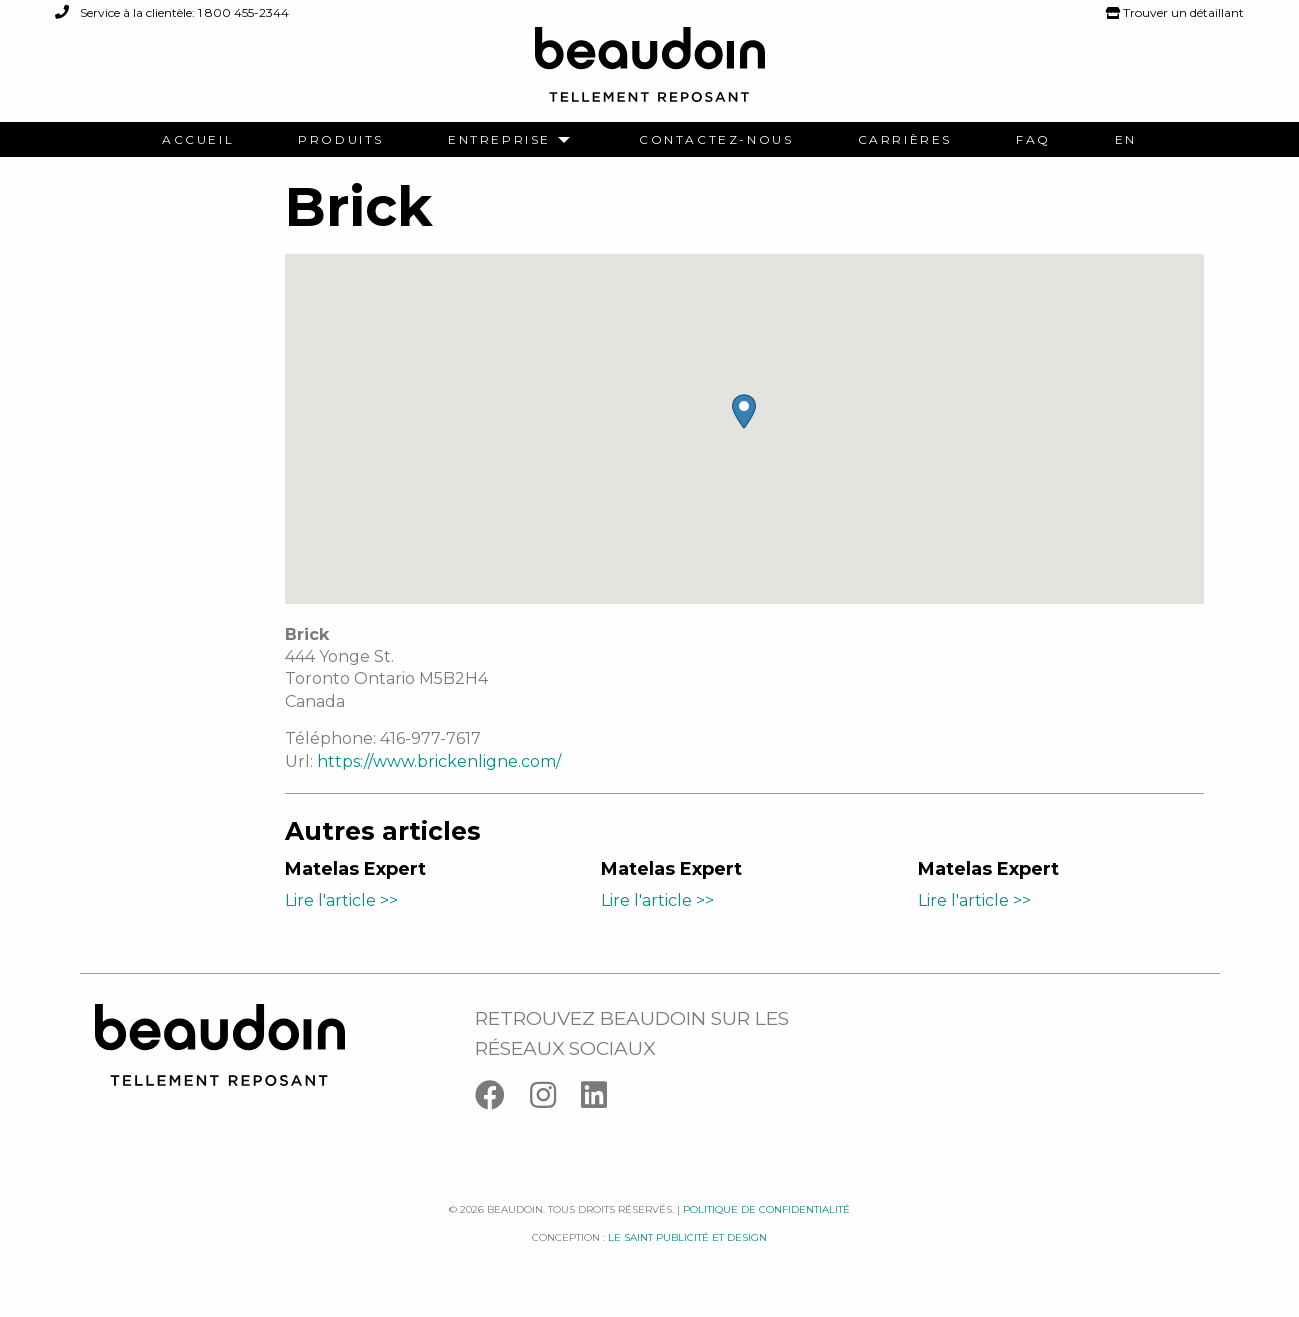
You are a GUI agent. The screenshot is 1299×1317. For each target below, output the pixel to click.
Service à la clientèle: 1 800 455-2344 (172, 12)
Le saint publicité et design (687, 1237)
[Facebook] (502, 1099)
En (1126, 140)
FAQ (1033, 140)
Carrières (905, 140)
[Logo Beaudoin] (650, 73)
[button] (744, 411)
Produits (341, 140)
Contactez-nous (716, 140)
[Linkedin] (604, 1099)
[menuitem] (198, 140)
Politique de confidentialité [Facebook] (766, 1209)
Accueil (198, 140)
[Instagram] (555, 1099)
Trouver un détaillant (1175, 12)
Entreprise (499, 140)
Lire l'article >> (341, 900)
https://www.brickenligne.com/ (439, 761)
